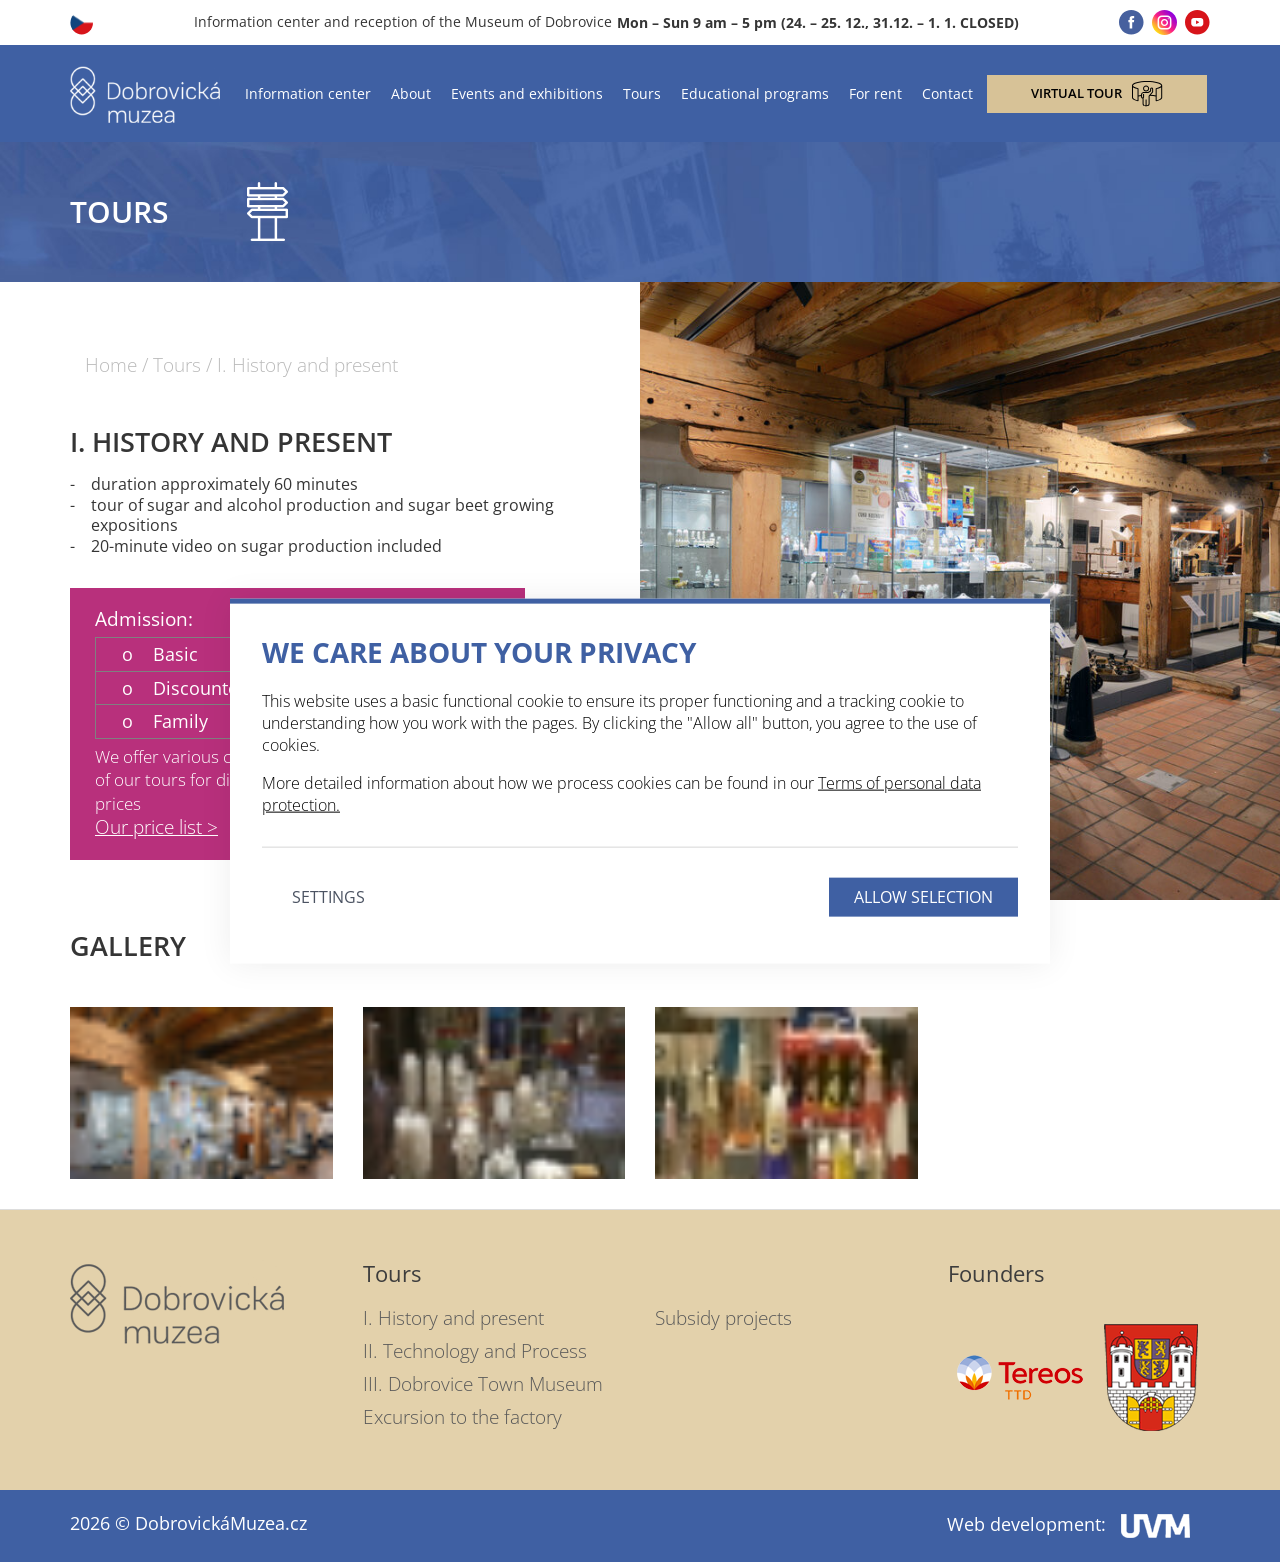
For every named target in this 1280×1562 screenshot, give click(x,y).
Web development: (1068, 1524)
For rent (875, 93)
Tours (642, 93)
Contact (947, 93)
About (411, 93)
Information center (308, 93)
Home (111, 365)
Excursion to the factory (462, 1417)
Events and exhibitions (527, 93)
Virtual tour (1097, 94)
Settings (328, 896)
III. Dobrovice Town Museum (483, 1384)
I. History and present (307, 365)
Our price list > (156, 827)
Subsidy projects (723, 1318)
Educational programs (755, 93)
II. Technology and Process (475, 1351)
